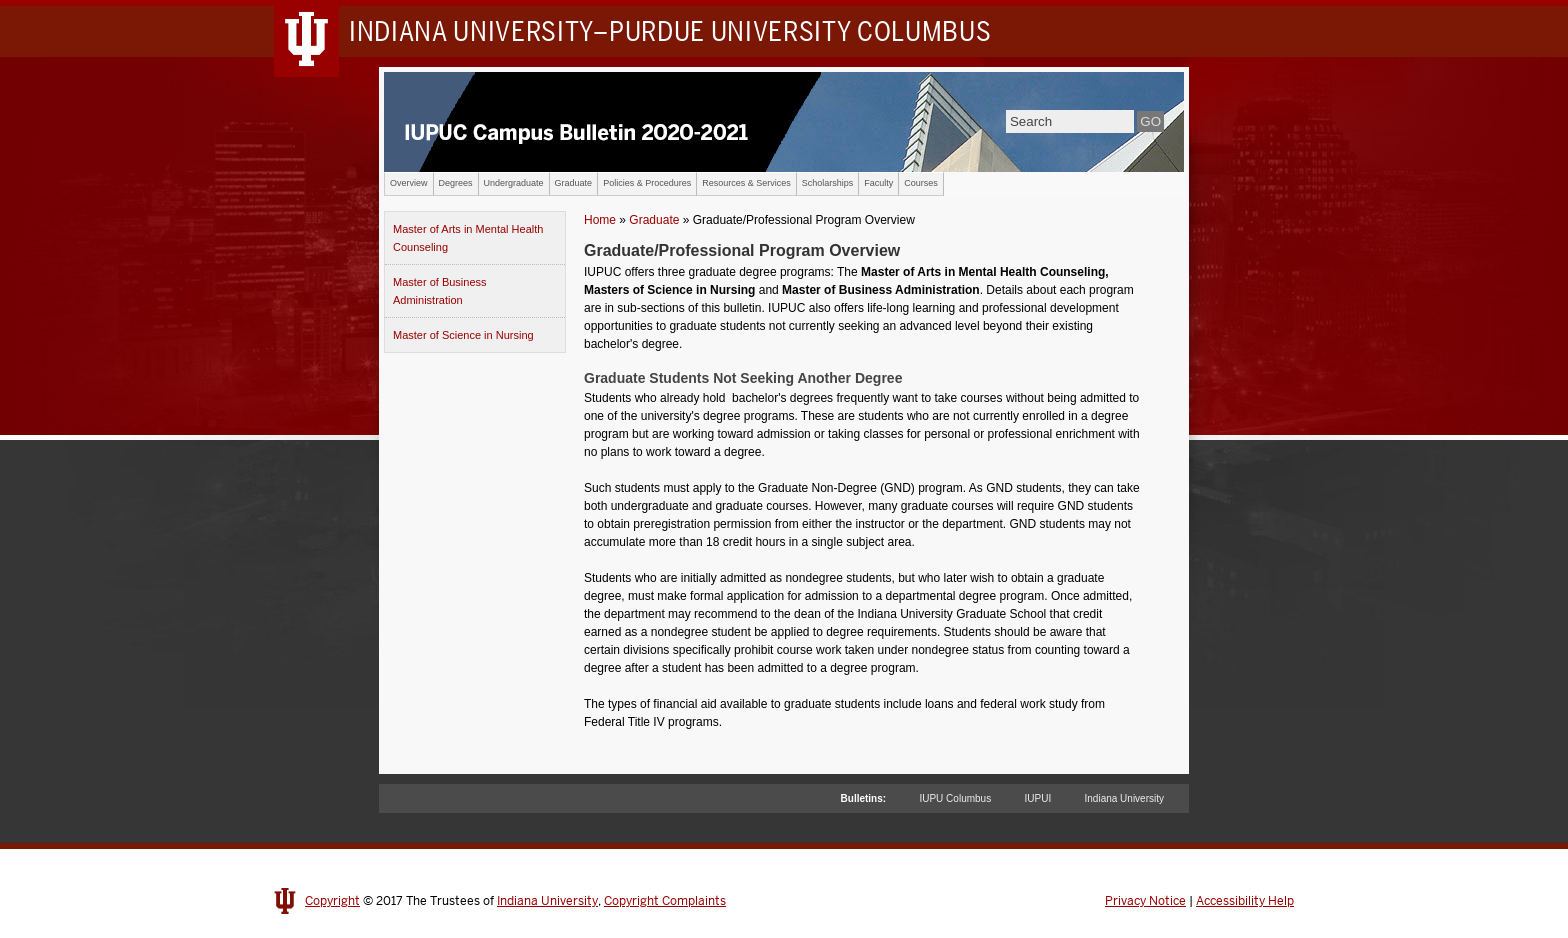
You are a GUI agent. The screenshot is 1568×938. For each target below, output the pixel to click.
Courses (921, 183)
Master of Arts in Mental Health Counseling (468, 238)
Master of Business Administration (440, 291)
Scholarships (828, 183)
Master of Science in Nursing (463, 335)
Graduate (574, 183)
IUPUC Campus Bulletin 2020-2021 (784, 122)
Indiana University (1124, 798)
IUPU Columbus (955, 798)
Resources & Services (746, 183)
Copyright (332, 901)
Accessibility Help (1245, 901)
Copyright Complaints (665, 901)
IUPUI (1038, 798)
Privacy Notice (1145, 901)
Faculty (878, 183)
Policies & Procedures (647, 183)
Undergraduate (514, 183)
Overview (409, 183)
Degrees (456, 183)
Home (600, 220)
